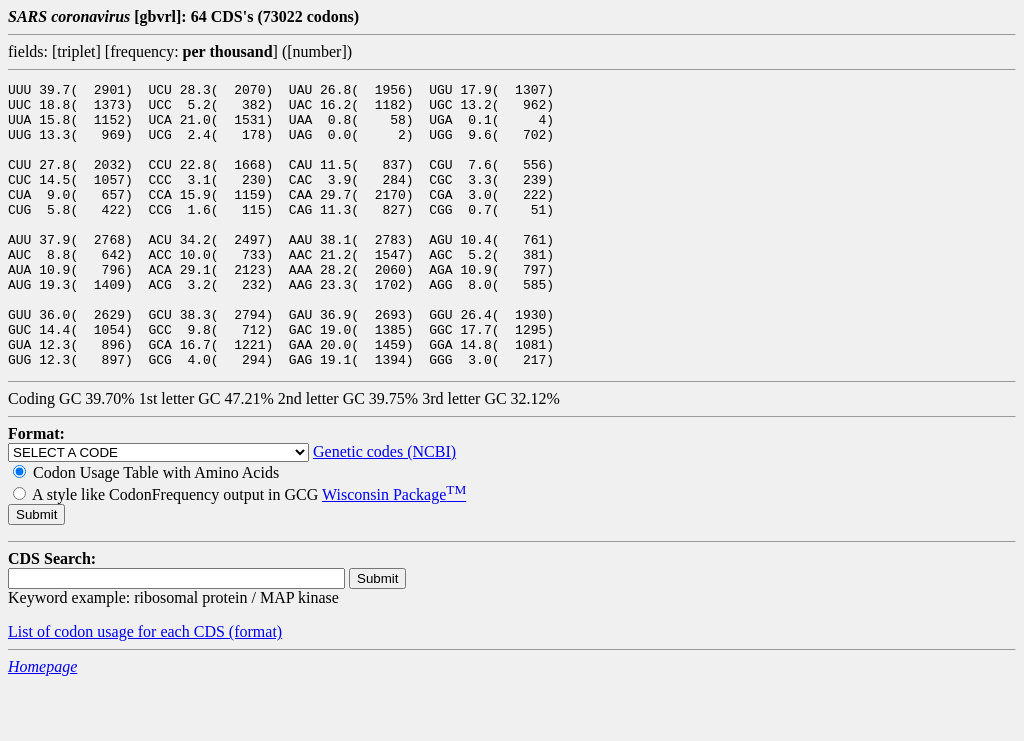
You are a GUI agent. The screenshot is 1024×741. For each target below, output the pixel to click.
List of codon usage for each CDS (118, 688)
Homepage (42, 723)
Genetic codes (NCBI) (384, 508)
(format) (255, 688)
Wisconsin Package (394, 551)
